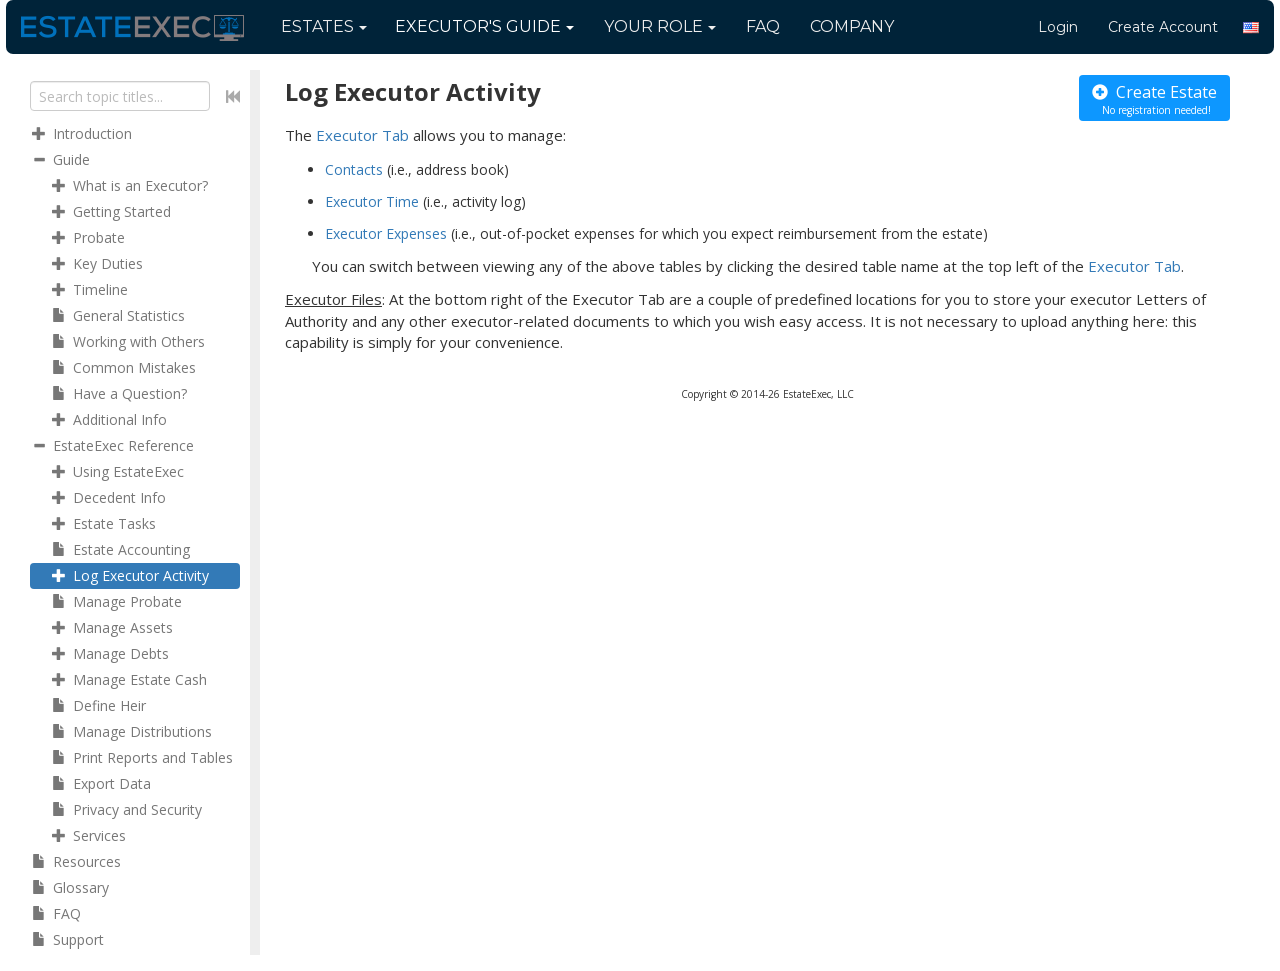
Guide (484, 26)
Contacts (354, 169)
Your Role (660, 26)
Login (1058, 27)
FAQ (763, 26)
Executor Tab (362, 135)
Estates (324, 26)
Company (852, 26)
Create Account (1163, 27)
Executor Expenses (386, 233)
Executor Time (372, 201)
